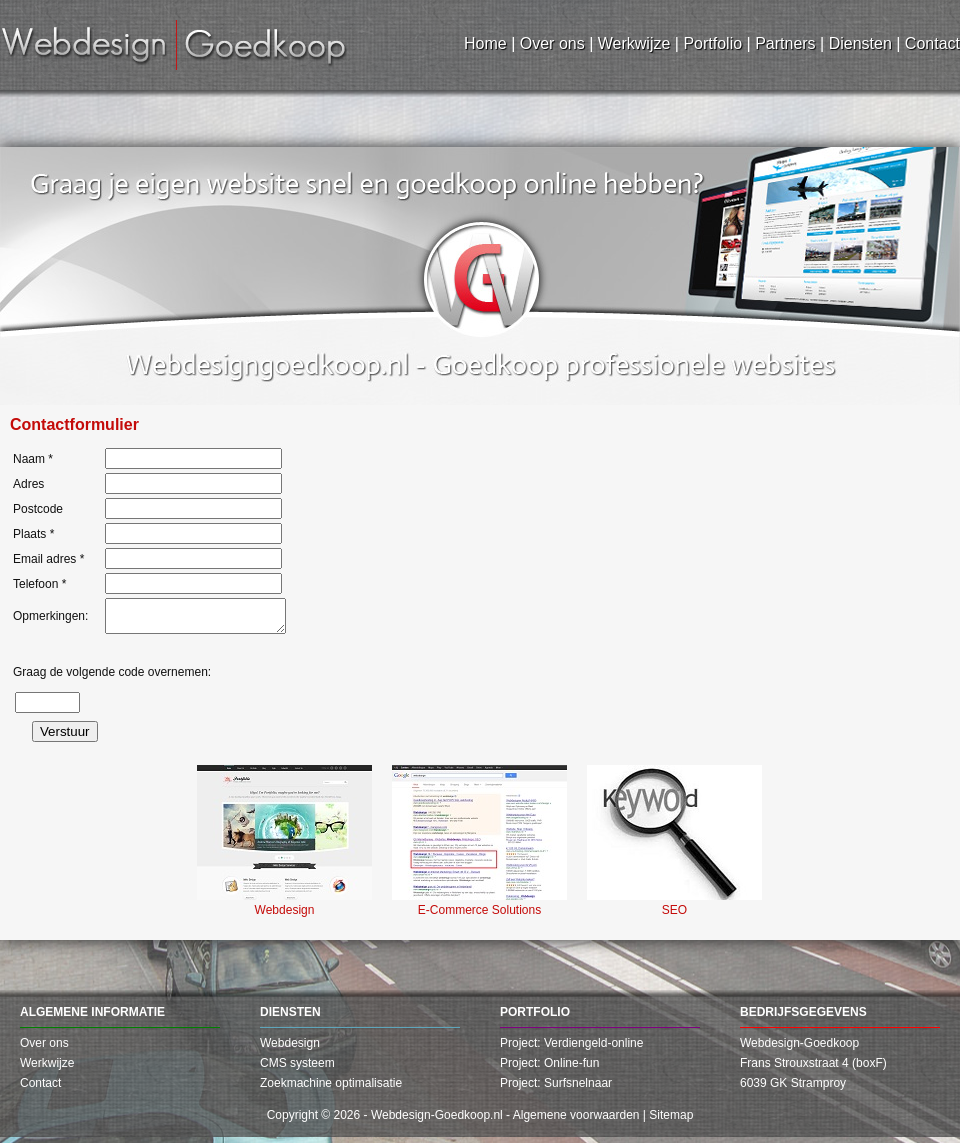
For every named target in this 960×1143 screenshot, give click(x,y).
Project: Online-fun (549, 1069)
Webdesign (290, 1049)
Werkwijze (47, 1069)
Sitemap (671, 1121)
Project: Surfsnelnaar (556, 1089)
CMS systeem (297, 1069)
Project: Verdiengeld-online (571, 1049)
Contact (40, 1089)
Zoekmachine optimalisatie (331, 1089)
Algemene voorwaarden (576, 1121)
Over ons (44, 1049)
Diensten (290, 1018)
